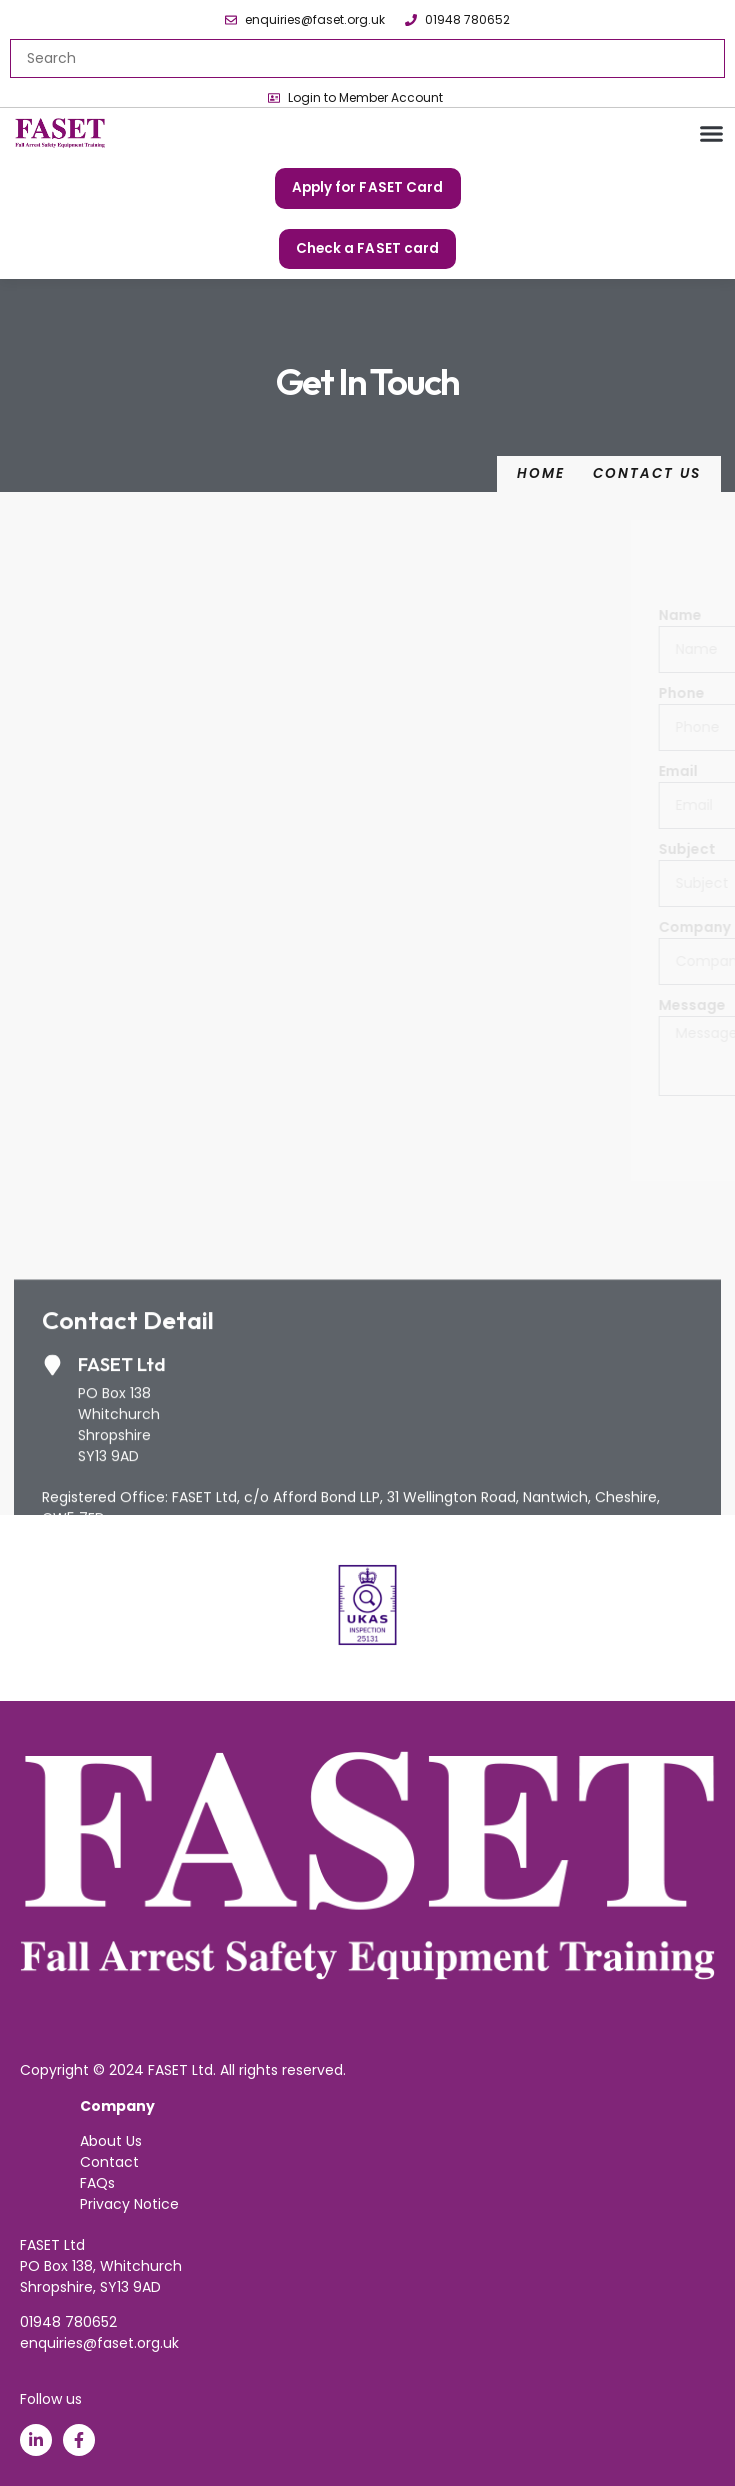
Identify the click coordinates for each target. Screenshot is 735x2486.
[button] (712, 134)
